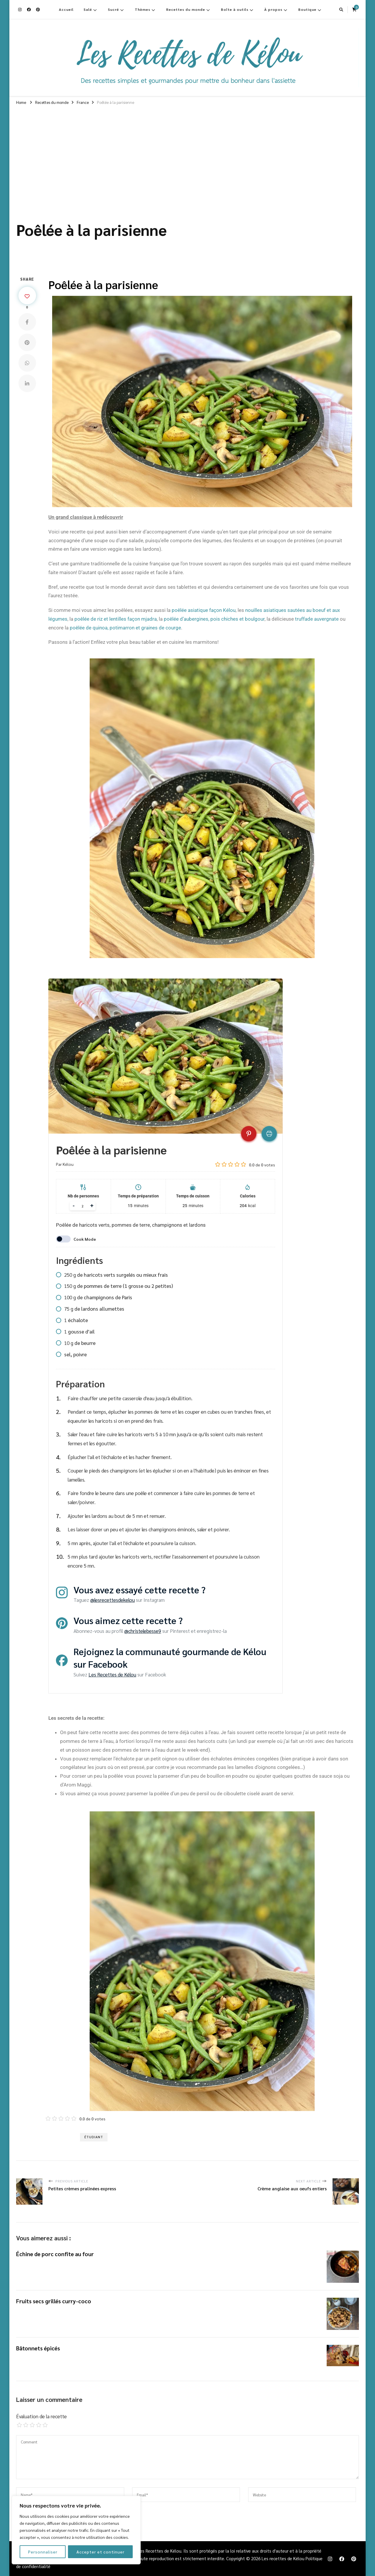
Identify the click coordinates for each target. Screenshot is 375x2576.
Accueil (66, 9)
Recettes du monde (185, 9)
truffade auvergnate (317, 619)
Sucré (113, 9)
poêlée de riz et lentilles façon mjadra (115, 619)
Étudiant (93, 2137)
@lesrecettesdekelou (112, 1600)
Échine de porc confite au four (55, 2253)
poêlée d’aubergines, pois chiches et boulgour (214, 619)
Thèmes (142, 9)
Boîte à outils (234, 9)
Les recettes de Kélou (283, 2558)
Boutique (307, 9)
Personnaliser (42, 2551)
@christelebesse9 (142, 1631)
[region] (76, 2530)
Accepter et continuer (100, 2551)
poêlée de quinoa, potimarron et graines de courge (125, 628)
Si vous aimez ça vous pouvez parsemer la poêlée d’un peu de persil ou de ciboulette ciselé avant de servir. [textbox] (177, 1793)
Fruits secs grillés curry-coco (53, 2300)
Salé (87, 9)
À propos (273, 9)
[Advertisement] (187, 152)
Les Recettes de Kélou (112, 1674)
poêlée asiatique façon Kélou (204, 610)
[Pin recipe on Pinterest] (248, 1133)
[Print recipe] (269, 1133)
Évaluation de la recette (41, 2416)
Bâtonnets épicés (38, 2348)
